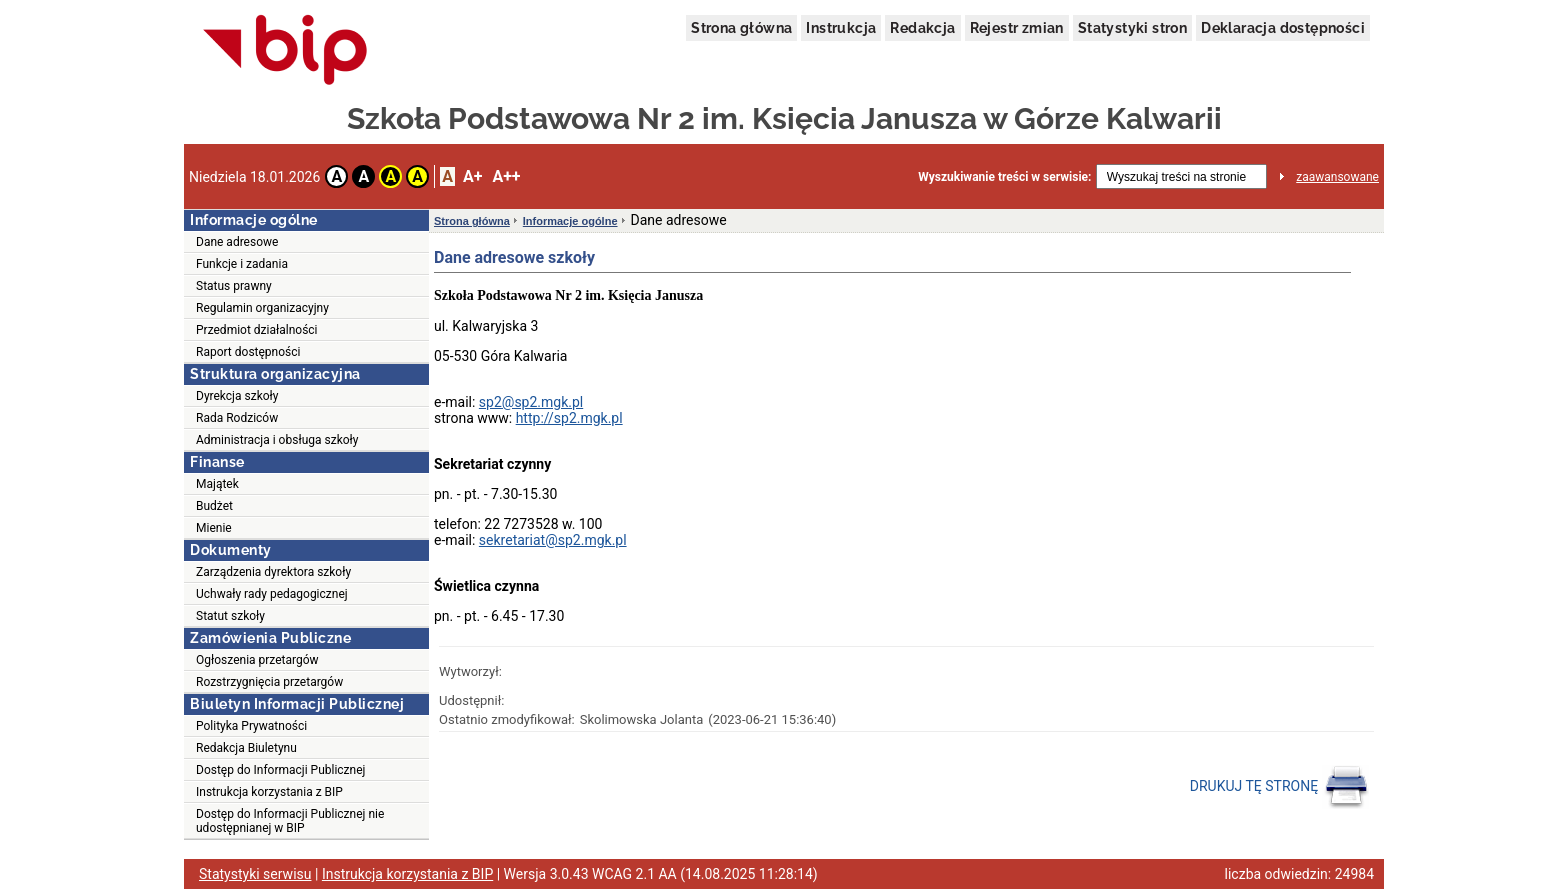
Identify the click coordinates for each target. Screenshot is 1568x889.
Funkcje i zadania (242, 264)
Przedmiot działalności (257, 330)
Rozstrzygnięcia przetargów (269, 682)
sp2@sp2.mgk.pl (531, 402)
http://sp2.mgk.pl (569, 418)
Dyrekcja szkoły (237, 396)
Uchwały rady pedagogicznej (272, 594)
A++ (506, 176)
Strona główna (741, 28)
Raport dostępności (248, 352)
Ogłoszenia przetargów (257, 660)
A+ (472, 176)
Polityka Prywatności (251, 726)
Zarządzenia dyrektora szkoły (273, 572)
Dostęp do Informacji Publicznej (280, 770)
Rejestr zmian (1017, 28)
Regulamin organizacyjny (262, 308)
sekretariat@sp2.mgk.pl (553, 540)
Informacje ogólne (570, 221)
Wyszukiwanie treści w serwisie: (1004, 177)
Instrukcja (841, 28)
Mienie (214, 528)
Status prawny (234, 286)
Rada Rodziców (237, 418)
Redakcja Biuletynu (246, 748)
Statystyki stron (1132, 28)
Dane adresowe (237, 242)
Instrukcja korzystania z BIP (269, 792)
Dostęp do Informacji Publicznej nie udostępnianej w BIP (290, 821)
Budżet (214, 506)
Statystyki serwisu (255, 874)
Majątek (217, 484)
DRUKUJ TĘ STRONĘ (1279, 787)
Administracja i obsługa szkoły (277, 440)
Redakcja (922, 28)
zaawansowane (1337, 177)
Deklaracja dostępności (1283, 28)
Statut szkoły (230, 616)
